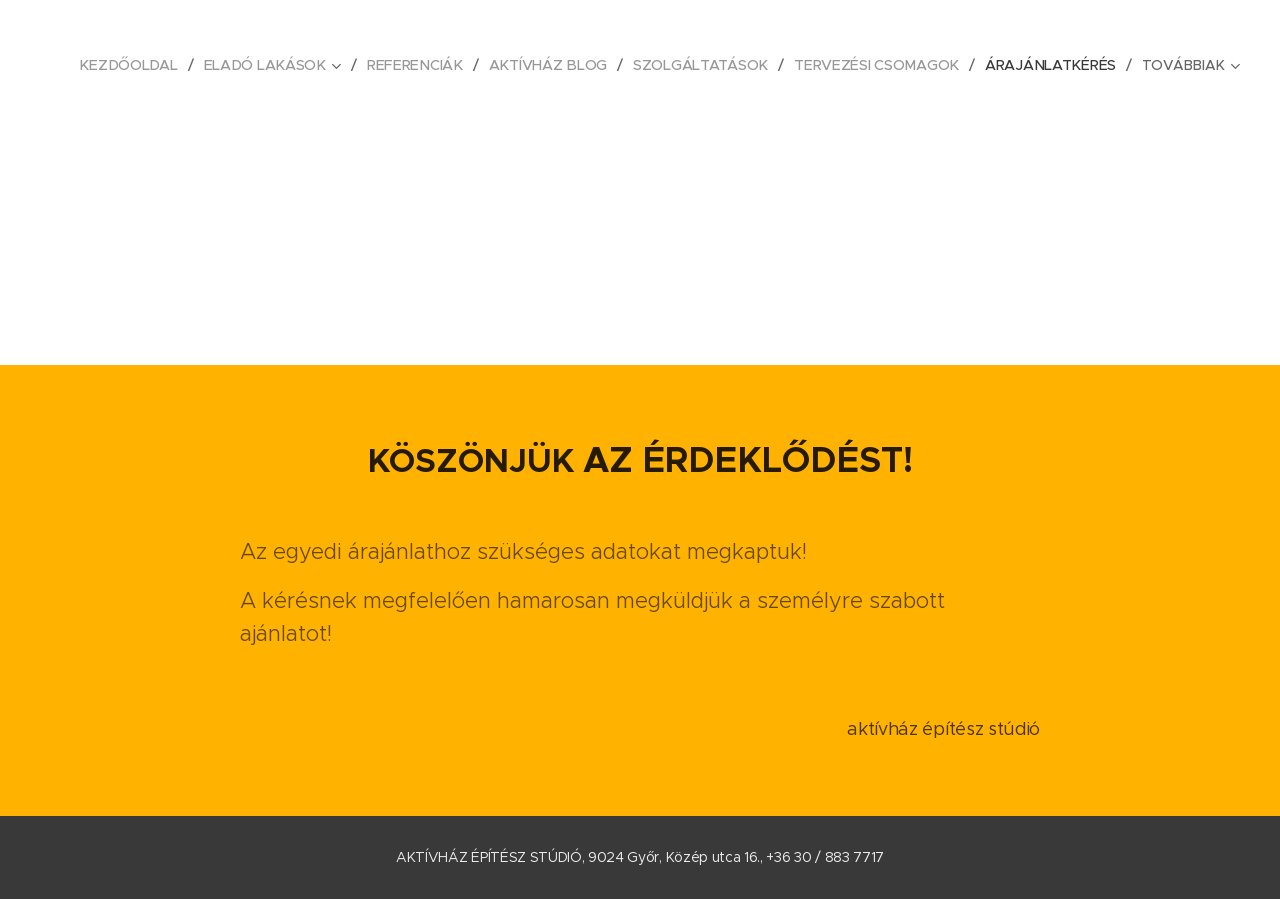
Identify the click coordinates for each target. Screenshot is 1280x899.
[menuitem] (138, 65)
